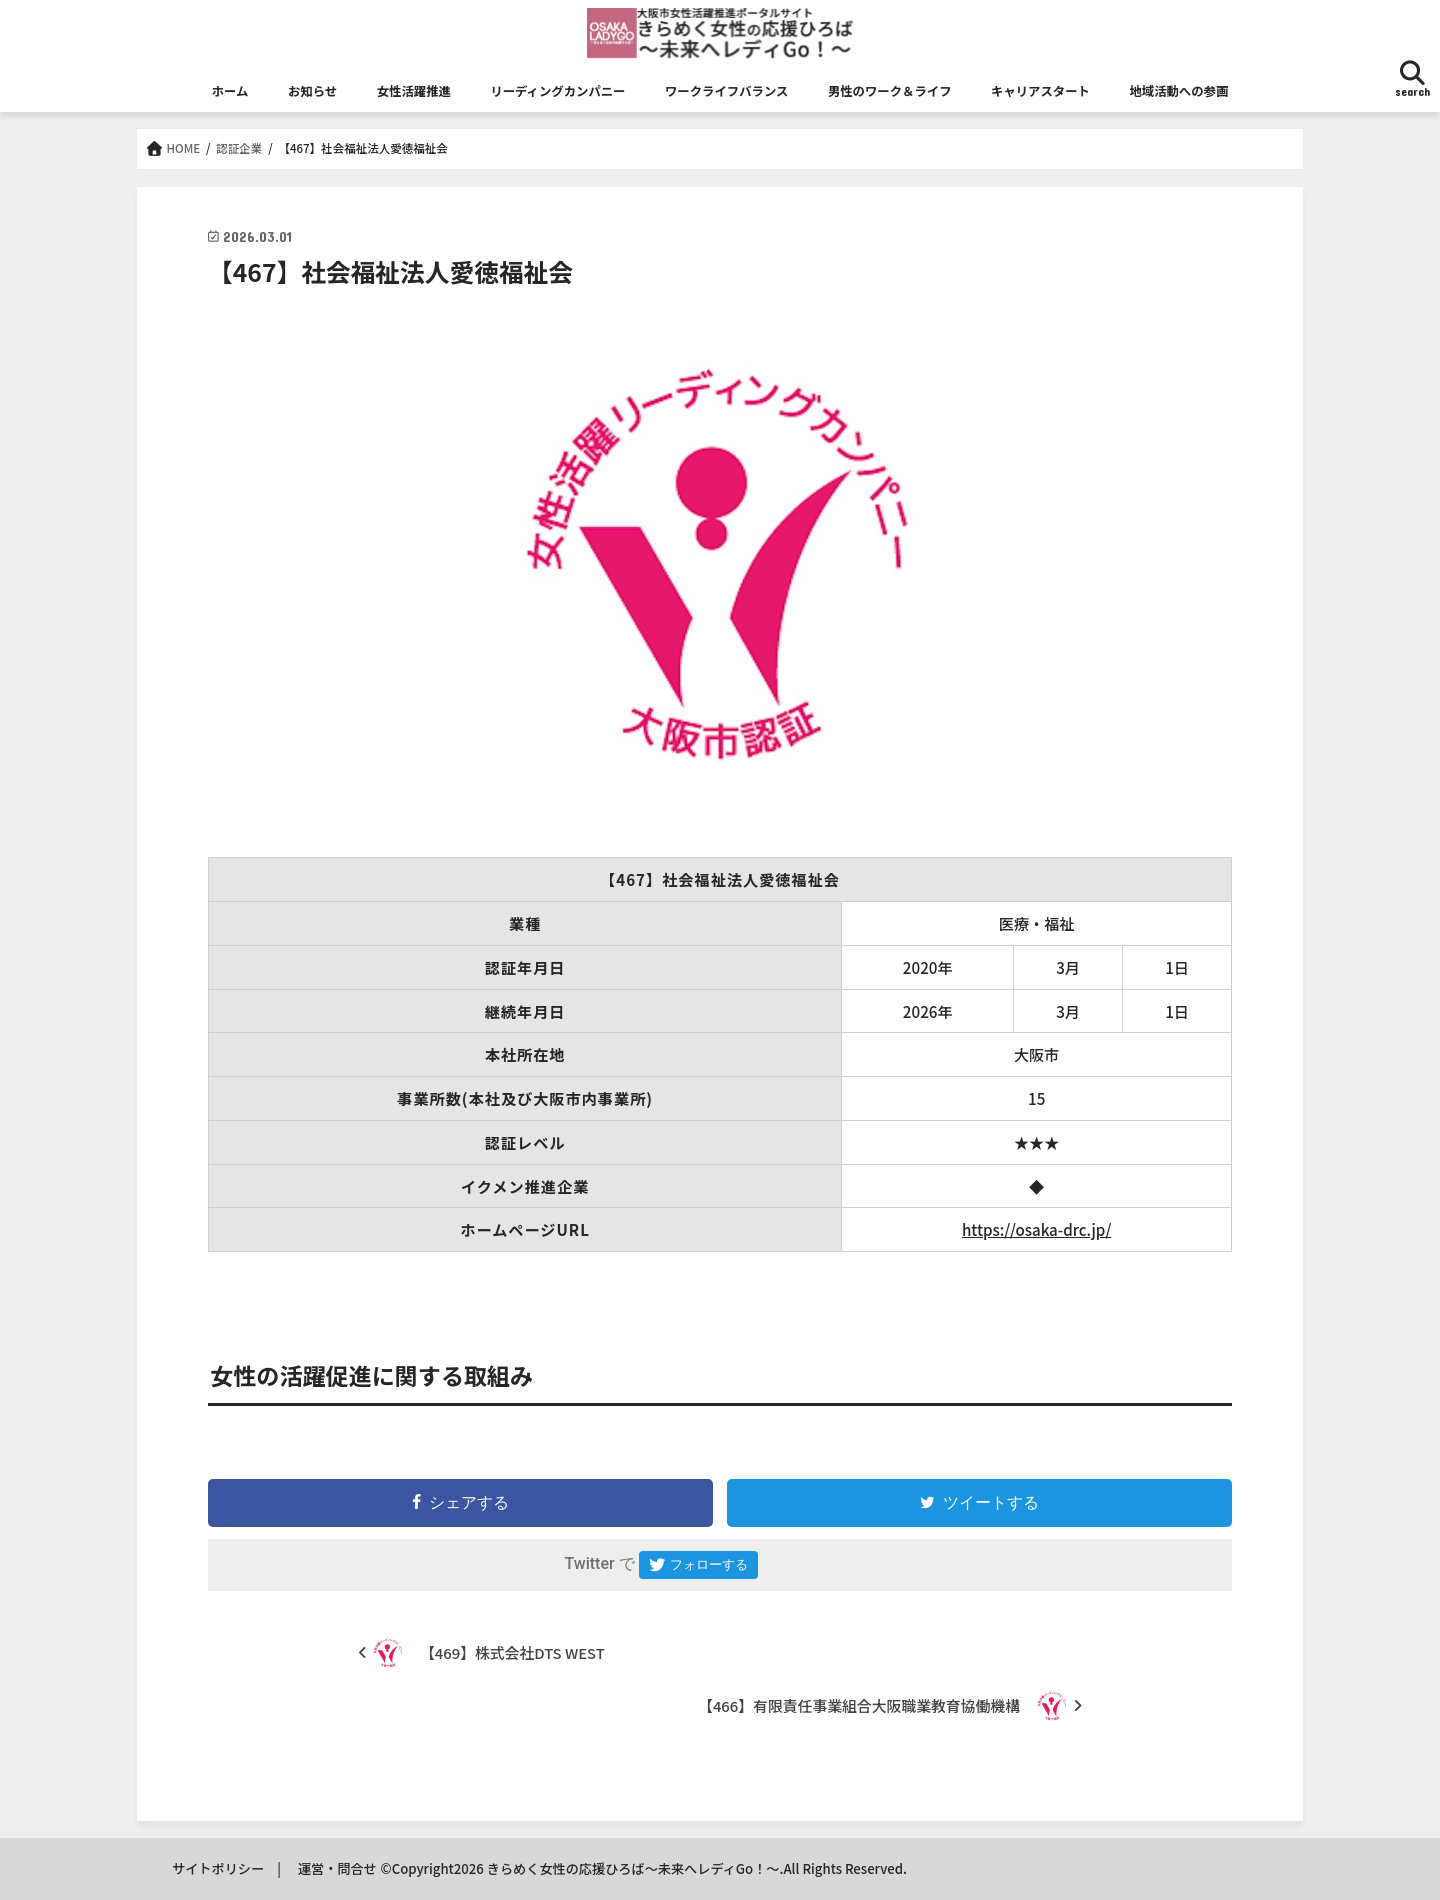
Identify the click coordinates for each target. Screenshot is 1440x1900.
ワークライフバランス (726, 91)
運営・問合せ (337, 1868)
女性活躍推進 (414, 91)
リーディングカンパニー (557, 91)
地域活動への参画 (1178, 91)
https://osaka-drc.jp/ (1037, 1229)
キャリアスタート (1040, 91)
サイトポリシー (218, 1868)
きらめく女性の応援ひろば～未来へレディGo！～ (633, 1868)
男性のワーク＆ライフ (890, 91)
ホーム (230, 91)
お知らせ (312, 91)
